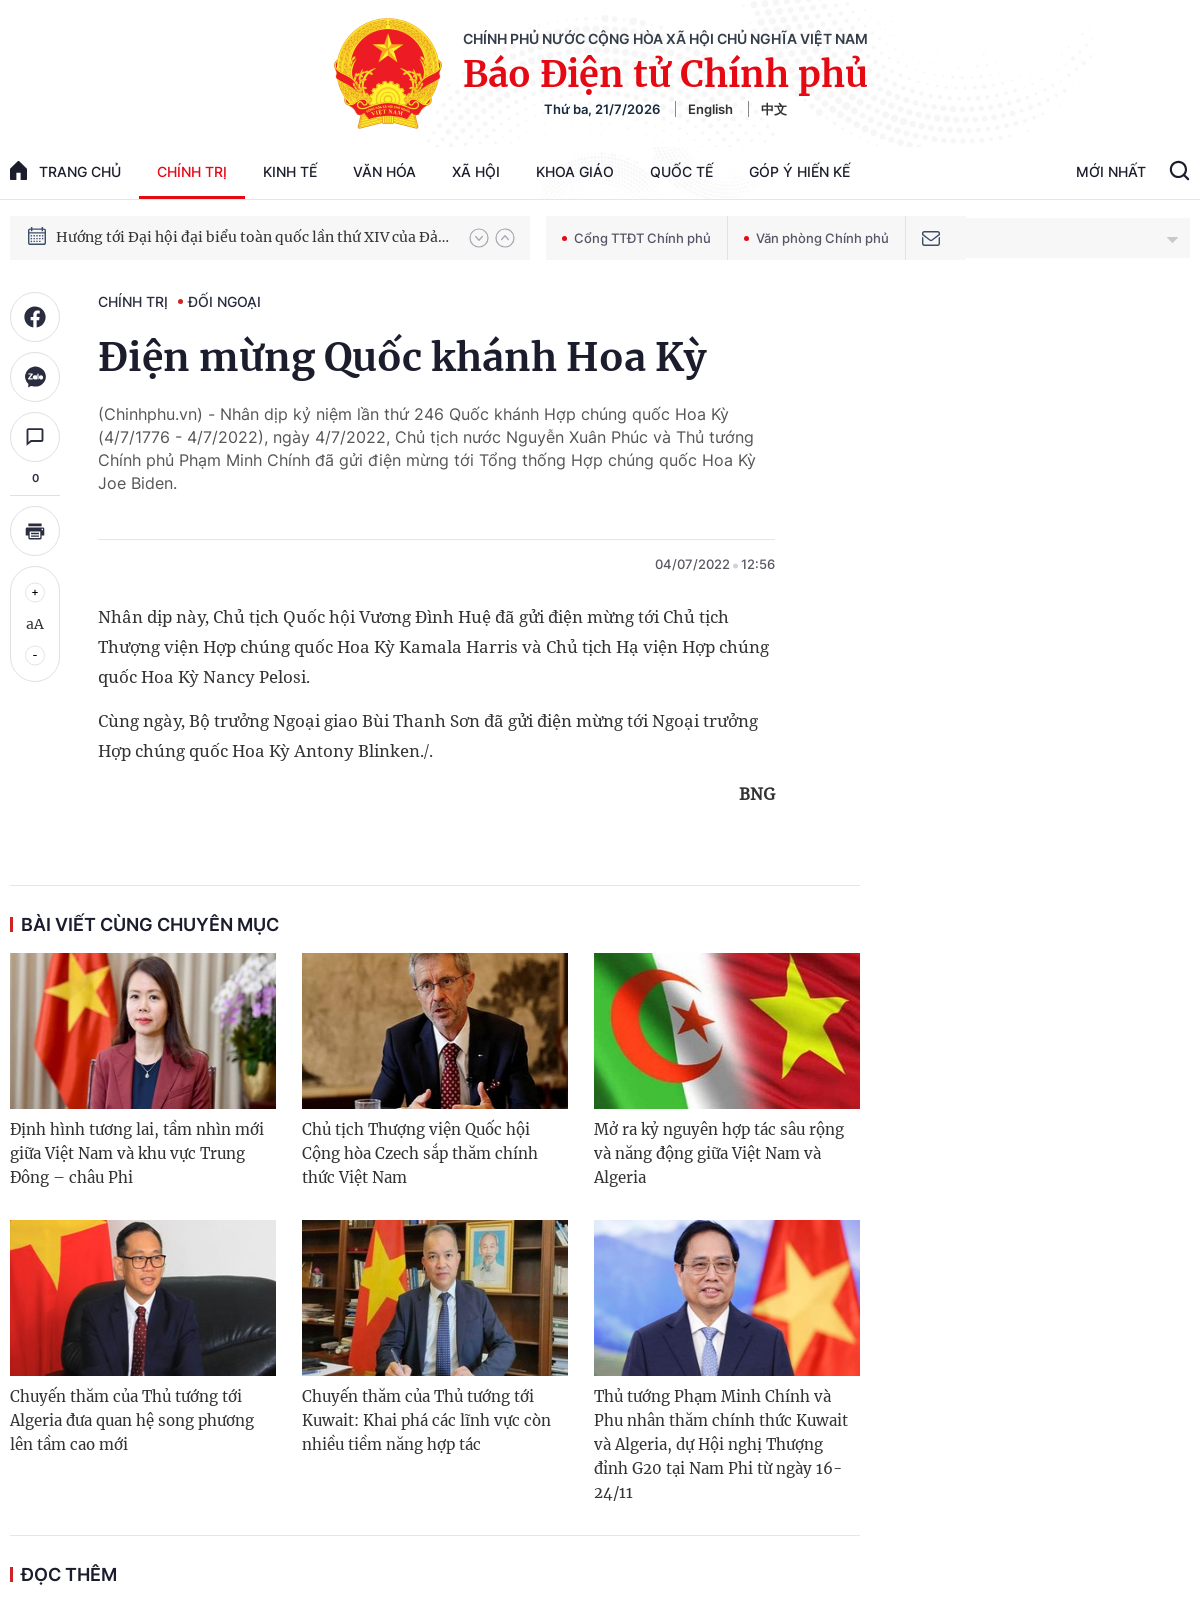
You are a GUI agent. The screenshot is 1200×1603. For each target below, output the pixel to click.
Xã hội (476, 171)
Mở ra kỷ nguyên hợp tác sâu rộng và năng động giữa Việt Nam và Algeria (719, 1153)
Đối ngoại (224, 301)
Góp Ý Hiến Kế (799, 171)
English (710, 109)
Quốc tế (681, 171)
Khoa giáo (575, 171)
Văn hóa (384, 171)
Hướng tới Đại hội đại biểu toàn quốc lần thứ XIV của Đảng (253, 237)
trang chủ (65, 170)
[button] (479, 238)
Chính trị (192, 171)
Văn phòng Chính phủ (816, 238)
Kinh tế (290, 171)
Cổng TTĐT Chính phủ (636, 238)
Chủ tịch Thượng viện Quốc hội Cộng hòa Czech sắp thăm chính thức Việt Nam (420, 1153)
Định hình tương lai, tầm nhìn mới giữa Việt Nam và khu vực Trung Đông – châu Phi (137, 1153)
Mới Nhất (1111, 171)
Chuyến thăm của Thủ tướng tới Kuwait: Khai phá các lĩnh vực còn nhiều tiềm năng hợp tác (426, 1420)
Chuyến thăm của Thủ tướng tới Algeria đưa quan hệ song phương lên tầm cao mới (132, 1420)
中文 (774, 109)
